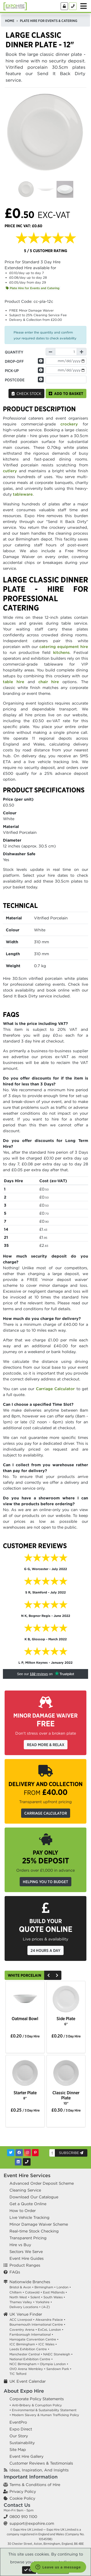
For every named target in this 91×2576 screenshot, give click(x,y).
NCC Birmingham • (24, 2364)
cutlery (10, 470)
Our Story (18, 2435)
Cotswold (32, 2292)
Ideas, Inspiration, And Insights (39, 2470)
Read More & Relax (45, 1744)
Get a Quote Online (27, 2203)
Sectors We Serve (26, 2251)
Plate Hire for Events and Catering (32, 288)
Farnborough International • (31, 2334)
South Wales (53, 2297)
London (62, 2287)
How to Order (22, 2210)
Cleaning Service (25, 2190)
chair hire (48, 681)
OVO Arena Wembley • (27, 2369)
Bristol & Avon (20, 2287)
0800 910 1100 (23, 2516)
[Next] (57, 1975)
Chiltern (15, 2292)
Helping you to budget (45, 1881)
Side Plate (66, 2021)
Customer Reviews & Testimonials (41, 2463)
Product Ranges (24, 2265)
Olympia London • (54, 2364)
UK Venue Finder (25, 2314)
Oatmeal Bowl (25, 2018)
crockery (69, 424)
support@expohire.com (31, 2523)
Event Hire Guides (26, 2258)
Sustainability (22, 2442)
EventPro (18, 2422)
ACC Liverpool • (21, 2320)
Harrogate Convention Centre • (33, 2339)
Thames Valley (20, 2302)
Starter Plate (25, 2095)
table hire (13, 681)
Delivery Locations (23, 2307)
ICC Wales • (47, 2344)
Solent (35, 2297)
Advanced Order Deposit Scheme (41, 2183)
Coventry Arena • (23, 2330)
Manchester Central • (25, 2354)
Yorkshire (42, 2302)
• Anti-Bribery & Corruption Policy (35, 2405)
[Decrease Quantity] (50, 351)
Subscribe (71, 2153)
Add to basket (66, 393)
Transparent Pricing (28, 2237)
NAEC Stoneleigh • (58, 2354)
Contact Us (17, 2505)
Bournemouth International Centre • (37, 2324)
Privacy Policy (22, 2491)
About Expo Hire (24, 2391)
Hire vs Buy (20, 2244)
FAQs (14, 2272)
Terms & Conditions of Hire (34, 2484)
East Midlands (54, 2292)
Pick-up (12, 370)
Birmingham (43, 2287)
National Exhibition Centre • (31, 2359)
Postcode (15, 379)
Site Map (17, 2449)
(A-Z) (45, 2307)
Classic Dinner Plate (65, 2097)
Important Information (31, 2477)
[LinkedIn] (18, 2161)
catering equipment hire (63, 646)
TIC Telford (17, 2374)
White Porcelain (24, 1975)
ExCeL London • (50, 2330)
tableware (23, 494)
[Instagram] (27, 2152)
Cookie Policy (22, 2498)
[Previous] (48, 1975)
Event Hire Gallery (26, 2456)
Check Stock (26, 393)
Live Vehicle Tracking (29, 2217)
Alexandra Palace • (50, 2320)
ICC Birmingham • (23, 2344)
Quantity (14, 352)
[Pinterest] (35, 2152)
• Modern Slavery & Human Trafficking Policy (44, 2415)
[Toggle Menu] (83, 6)
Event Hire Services (27, 2175)
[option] (25, 1998)
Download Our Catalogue (33, 2196)
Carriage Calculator (55, 1388)
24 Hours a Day (45, 1950)
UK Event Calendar (27, 2381)
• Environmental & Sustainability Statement (42, 2410)
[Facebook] (19, 2152)
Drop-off (14, 361)
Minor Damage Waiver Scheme (38, 2224)
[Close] (29, 2570)
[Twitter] (10, 2152)
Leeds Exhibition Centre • (29, 2349)
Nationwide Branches (29, 2281)
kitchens (61, 652)
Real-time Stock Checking (34, 2231)
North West (18, 2297)
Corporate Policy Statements (36, 2398)
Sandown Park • (58, 2369)
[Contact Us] (73, 6)
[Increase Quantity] (81, 351)
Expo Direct (20, 2429)
